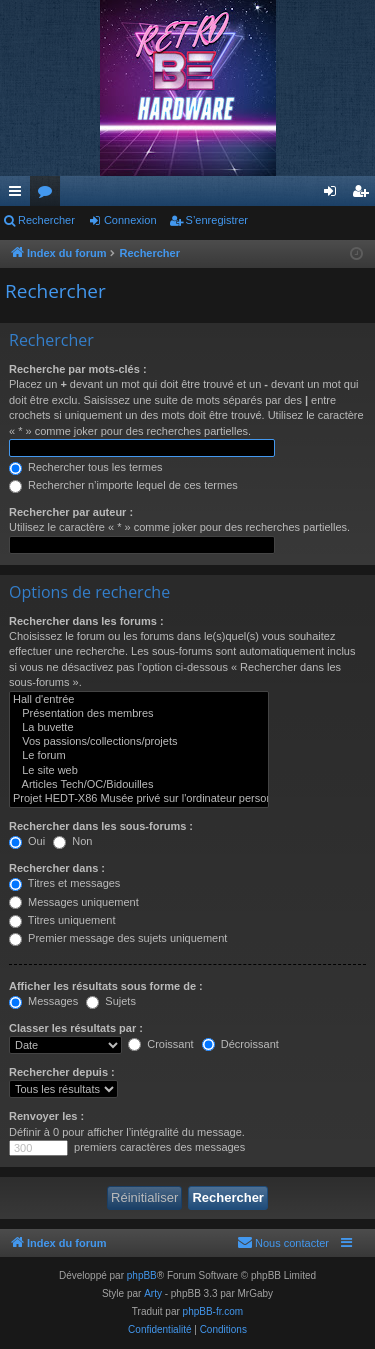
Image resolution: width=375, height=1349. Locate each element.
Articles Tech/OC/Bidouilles (139, 785)
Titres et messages (64, 883)
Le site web (139, 771)
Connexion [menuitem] (334, 195)
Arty (153, 1293)
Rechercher (46, 220)
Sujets (111, 1001)
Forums (49, 195)
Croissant (161, 1044)
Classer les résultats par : (76, 1028)
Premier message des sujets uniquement (118, 938)
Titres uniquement (62, 920)
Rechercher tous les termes (86, 467)
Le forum (139, 756)
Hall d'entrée (139, 700)
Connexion (130, 220)
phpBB (142, 1275)
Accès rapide (19, 195)
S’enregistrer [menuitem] (364, 195)
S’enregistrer (217, 220)
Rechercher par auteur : (71, 512)
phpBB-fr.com (213, 1311)
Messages (43, 1001)
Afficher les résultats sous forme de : (106, 986)
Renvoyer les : (46, 1116)
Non (72, 841)
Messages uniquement (74, 902)
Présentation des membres (139, 714)
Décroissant (240, 1044)
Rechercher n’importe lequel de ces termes (123, 485)
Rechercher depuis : (62, 1072)
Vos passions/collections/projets (139, 742)
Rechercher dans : (57, 868)
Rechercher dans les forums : (86, 621)
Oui (27, 841)
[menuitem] (283, 1243)
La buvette (139, 728)
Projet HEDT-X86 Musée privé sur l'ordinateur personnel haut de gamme (139, 799)
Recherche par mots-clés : (78, 369)
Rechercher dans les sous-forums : (101, 826)
